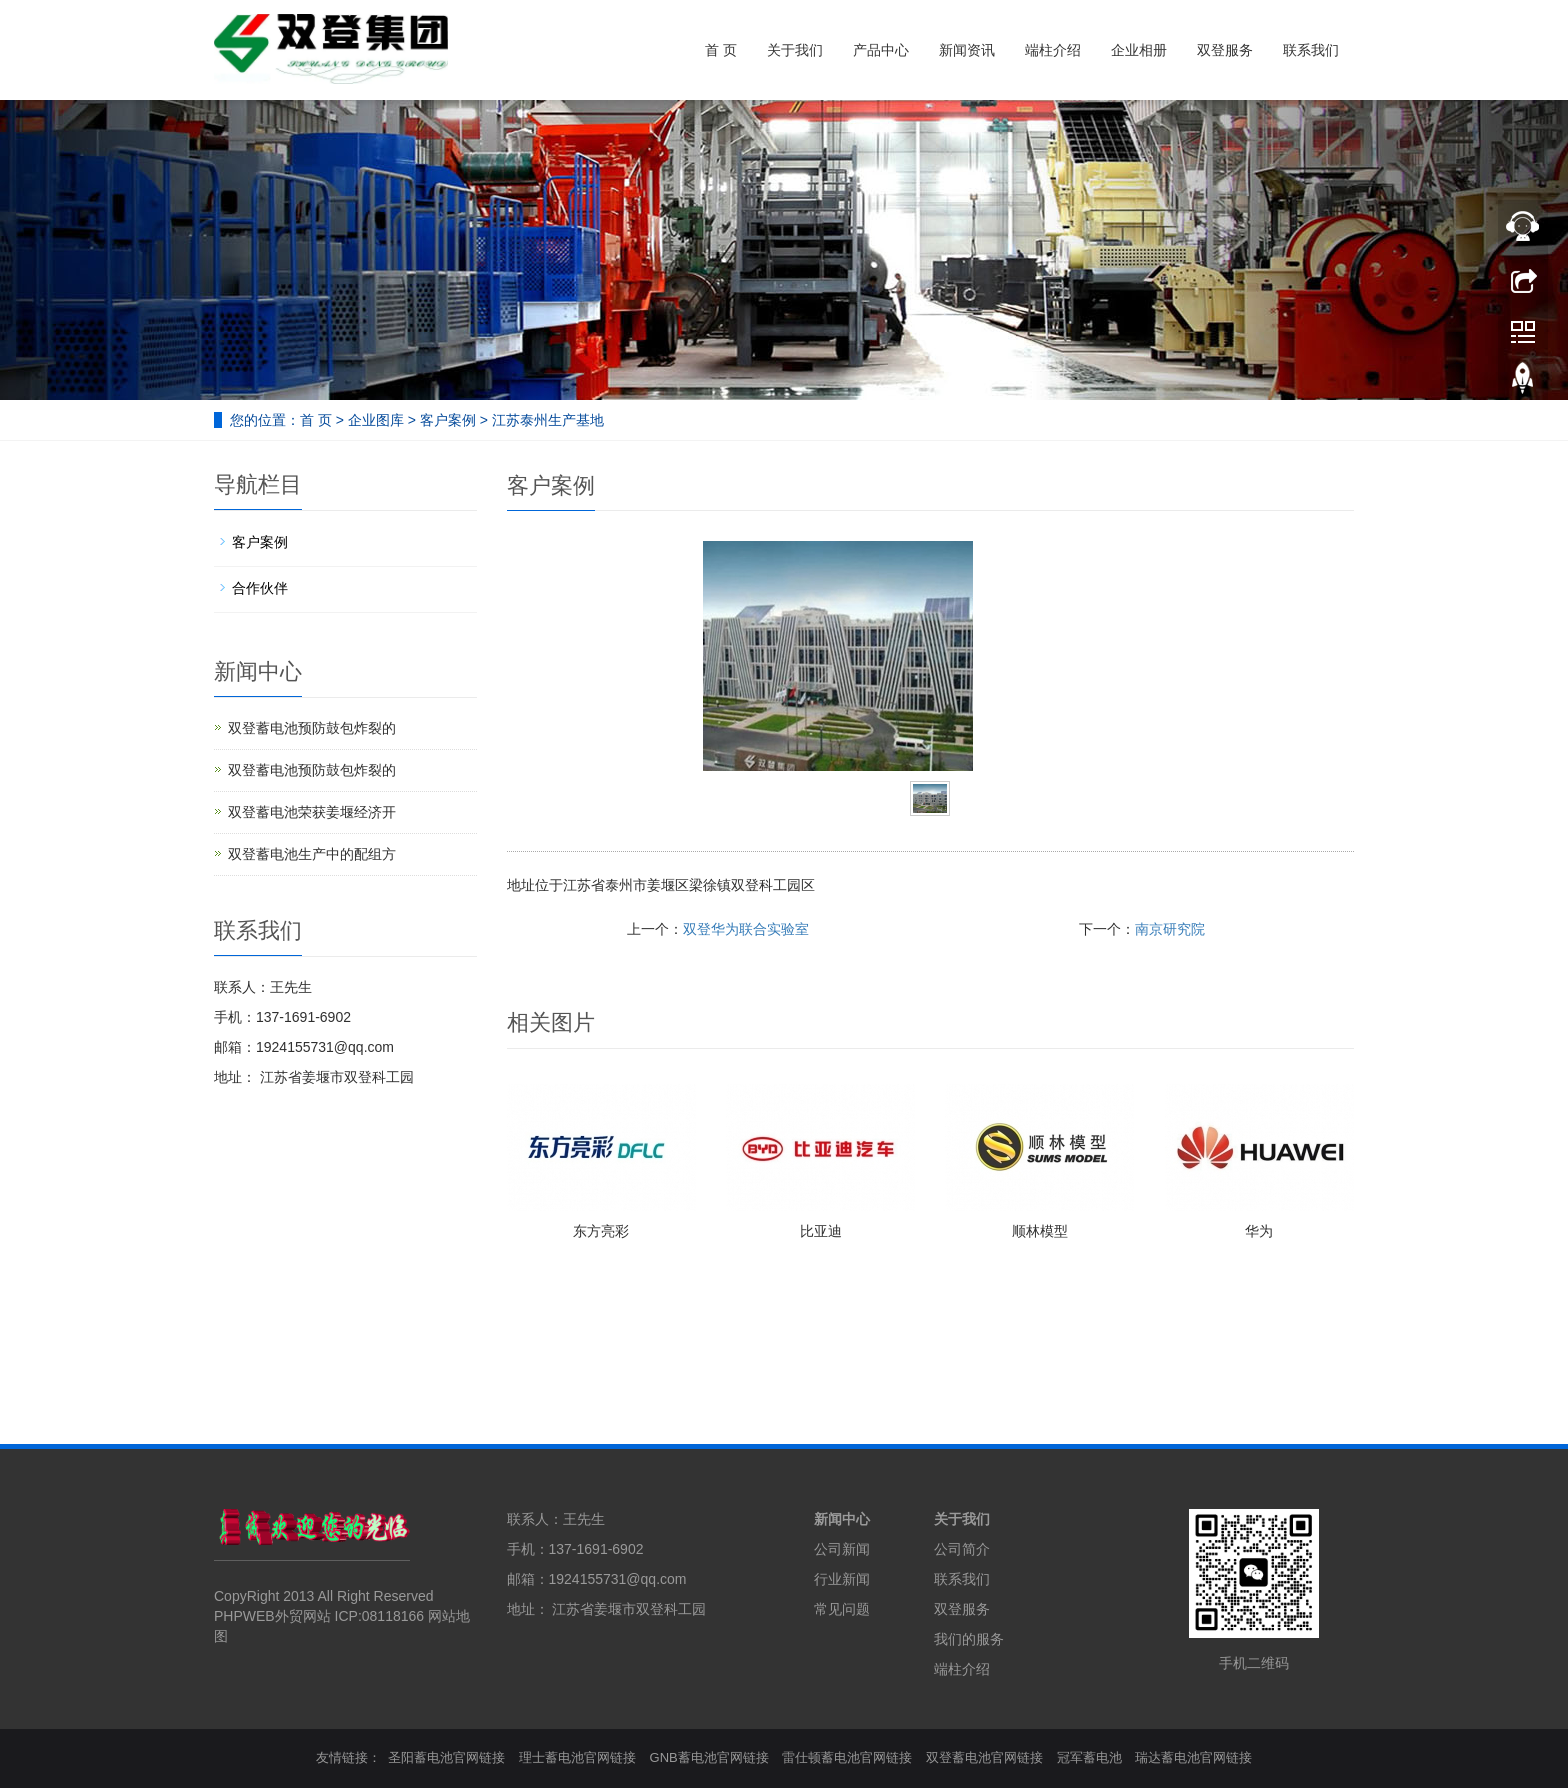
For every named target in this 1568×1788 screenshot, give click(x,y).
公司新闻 (842, 1549)
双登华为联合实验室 (746, 929)
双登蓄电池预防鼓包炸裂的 (312, 728)
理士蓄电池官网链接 (577, 1757)
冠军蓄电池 (1089, 1757)
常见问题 (842, 1609)
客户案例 (448, 420)
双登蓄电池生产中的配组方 (312, 854)
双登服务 (1225, 50)
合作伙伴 (260, 588)
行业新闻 (842, 1579)
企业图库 (376, 420)
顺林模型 (1040, 1231)
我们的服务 (969, 1639)
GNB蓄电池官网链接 (709, 1757)
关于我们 (795, 50)
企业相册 (1139, 50)
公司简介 (962, 1549)
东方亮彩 (601, 1231)
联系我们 (1311, 50)
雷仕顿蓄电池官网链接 (847, 1757)
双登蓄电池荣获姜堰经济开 (312, 812)
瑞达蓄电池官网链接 (1193, 1757)
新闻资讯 (967, 50)
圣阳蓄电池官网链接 (446, 1757)
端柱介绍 (1053, 50)
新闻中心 (842, 1519)
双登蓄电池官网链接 (984, 1757)
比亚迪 (821, 1231)
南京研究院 (1170, 929)
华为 (1259, 1231)
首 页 (721, 50)
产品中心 (881, 50)
